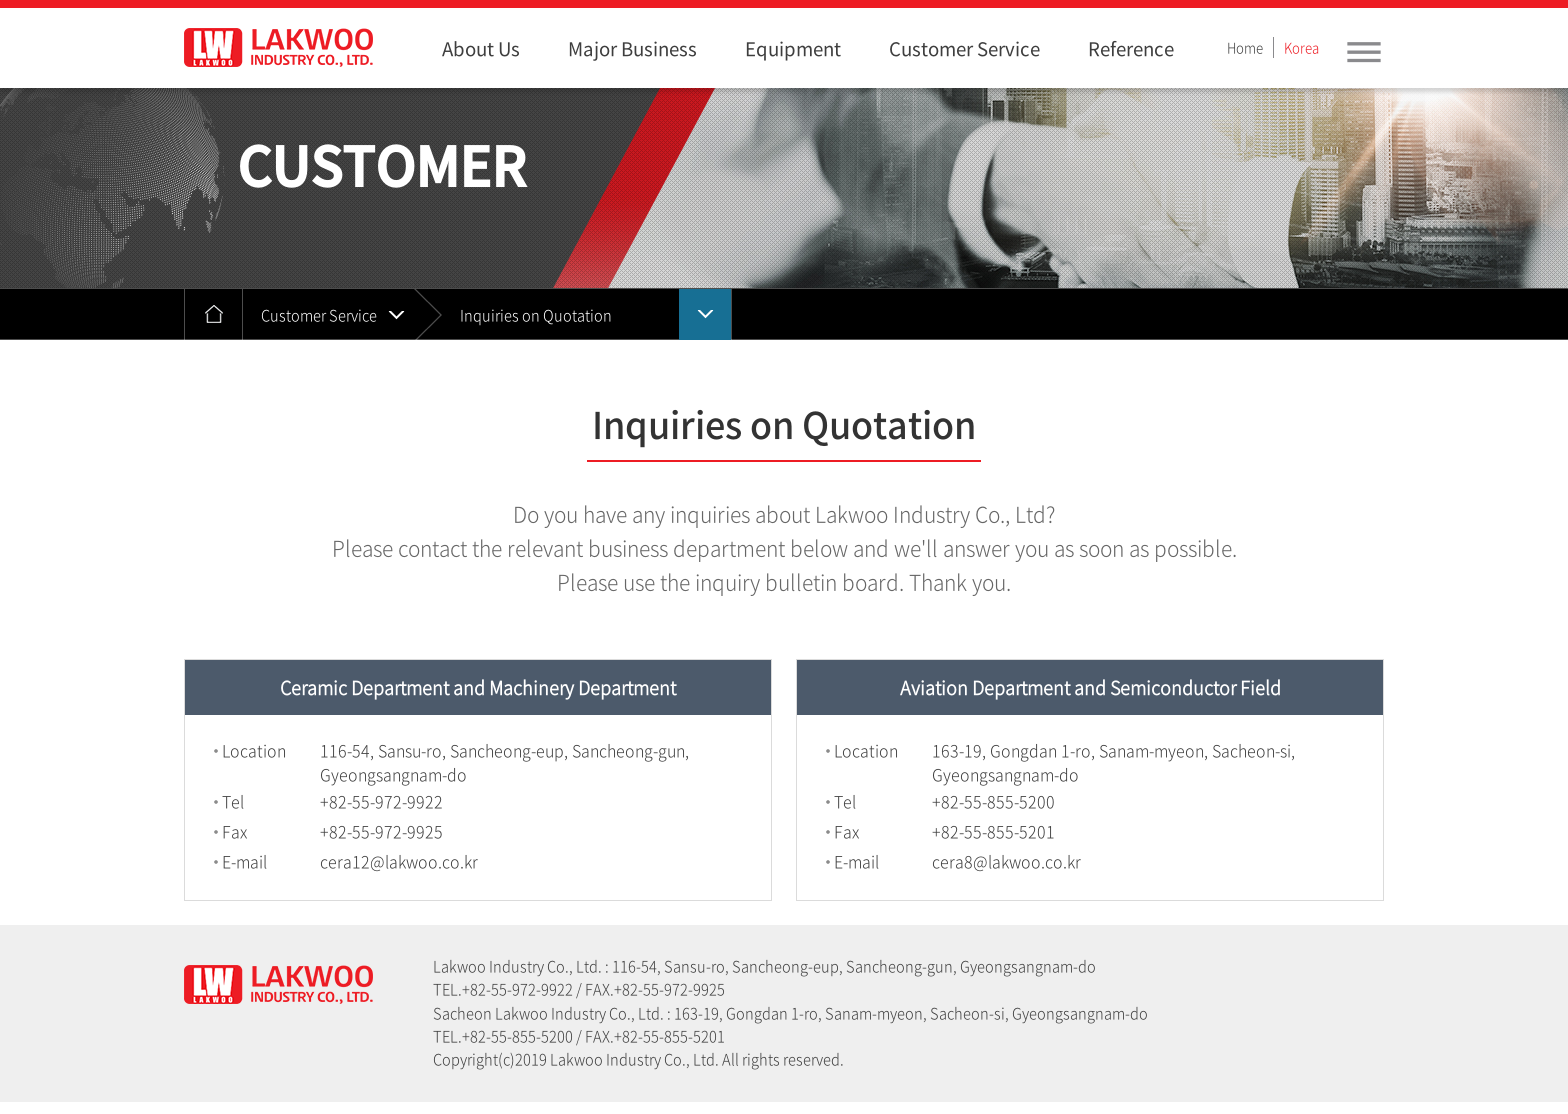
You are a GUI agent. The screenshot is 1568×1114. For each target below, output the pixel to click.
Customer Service (319, 315)
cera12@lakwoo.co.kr (399, 861)
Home (1245, 47)
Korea (1301, 47)
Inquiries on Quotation (536, 315)
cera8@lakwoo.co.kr (1006, 861)
